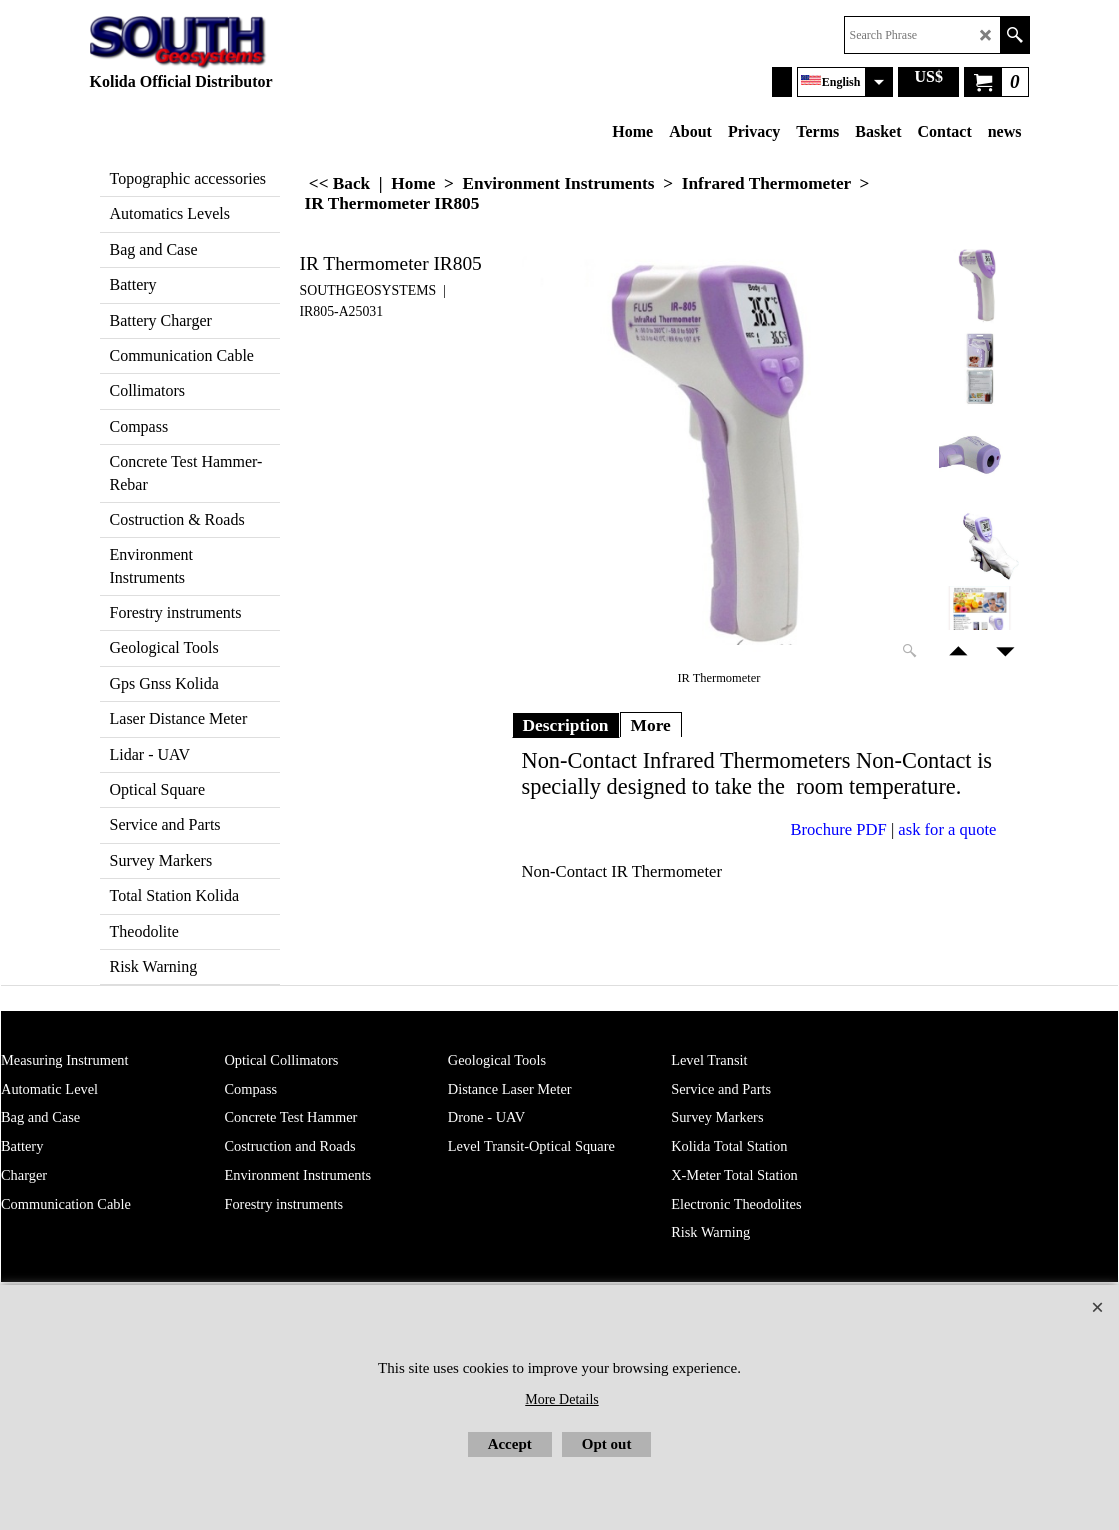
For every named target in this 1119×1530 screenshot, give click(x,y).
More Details (561, 1399)
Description (566, 725)
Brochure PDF (839, 829)
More (651, 725)
